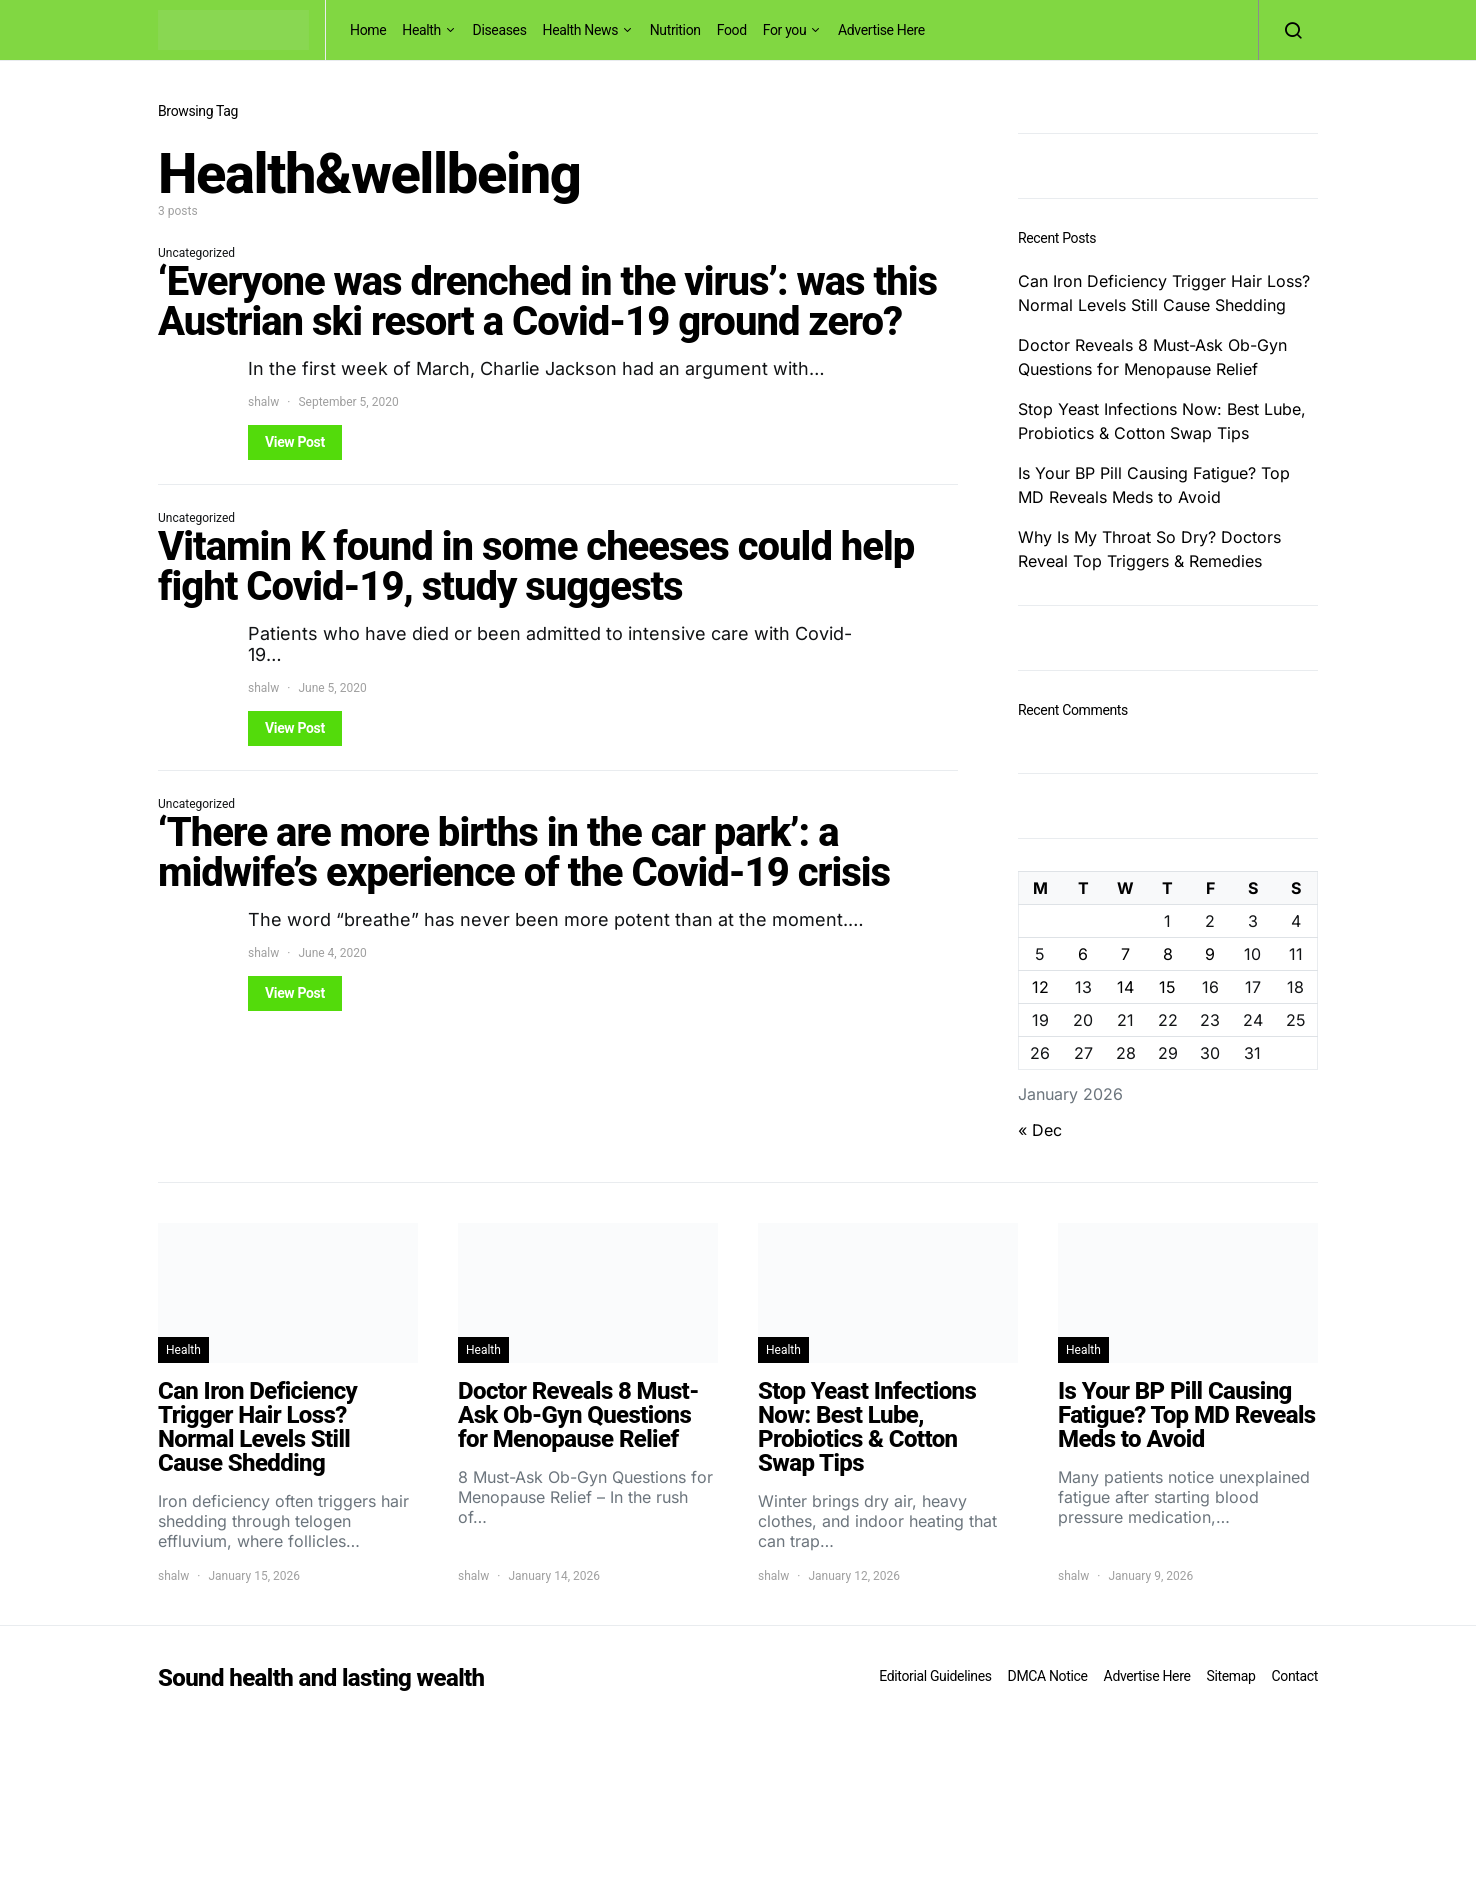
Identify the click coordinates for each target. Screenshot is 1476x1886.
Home (368, 30)
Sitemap (1230, 1676)
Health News (581, 30)
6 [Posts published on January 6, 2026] (1083, 954)
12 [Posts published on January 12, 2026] (1040, 987)
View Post (295, 442)
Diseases (500, 30)
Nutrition (675, 30)
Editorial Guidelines (935, 1676)
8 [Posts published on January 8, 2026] (1168, 954)
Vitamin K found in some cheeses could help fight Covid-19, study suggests (536, 566)
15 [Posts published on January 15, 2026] (1167, 987)
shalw (263, 402)
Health (421, 30)
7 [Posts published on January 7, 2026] (1125, 954)
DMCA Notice (1048, 1676)
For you (785, 30)
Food (732, 30)
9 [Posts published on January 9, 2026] (1210, 954)
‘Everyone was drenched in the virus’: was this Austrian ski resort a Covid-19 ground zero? (547, 301)
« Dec (1040, 1130)
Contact (1295, 1676)
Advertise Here (881, 30)
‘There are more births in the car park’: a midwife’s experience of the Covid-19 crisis (524, 852)
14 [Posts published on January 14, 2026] (1125, 987)
